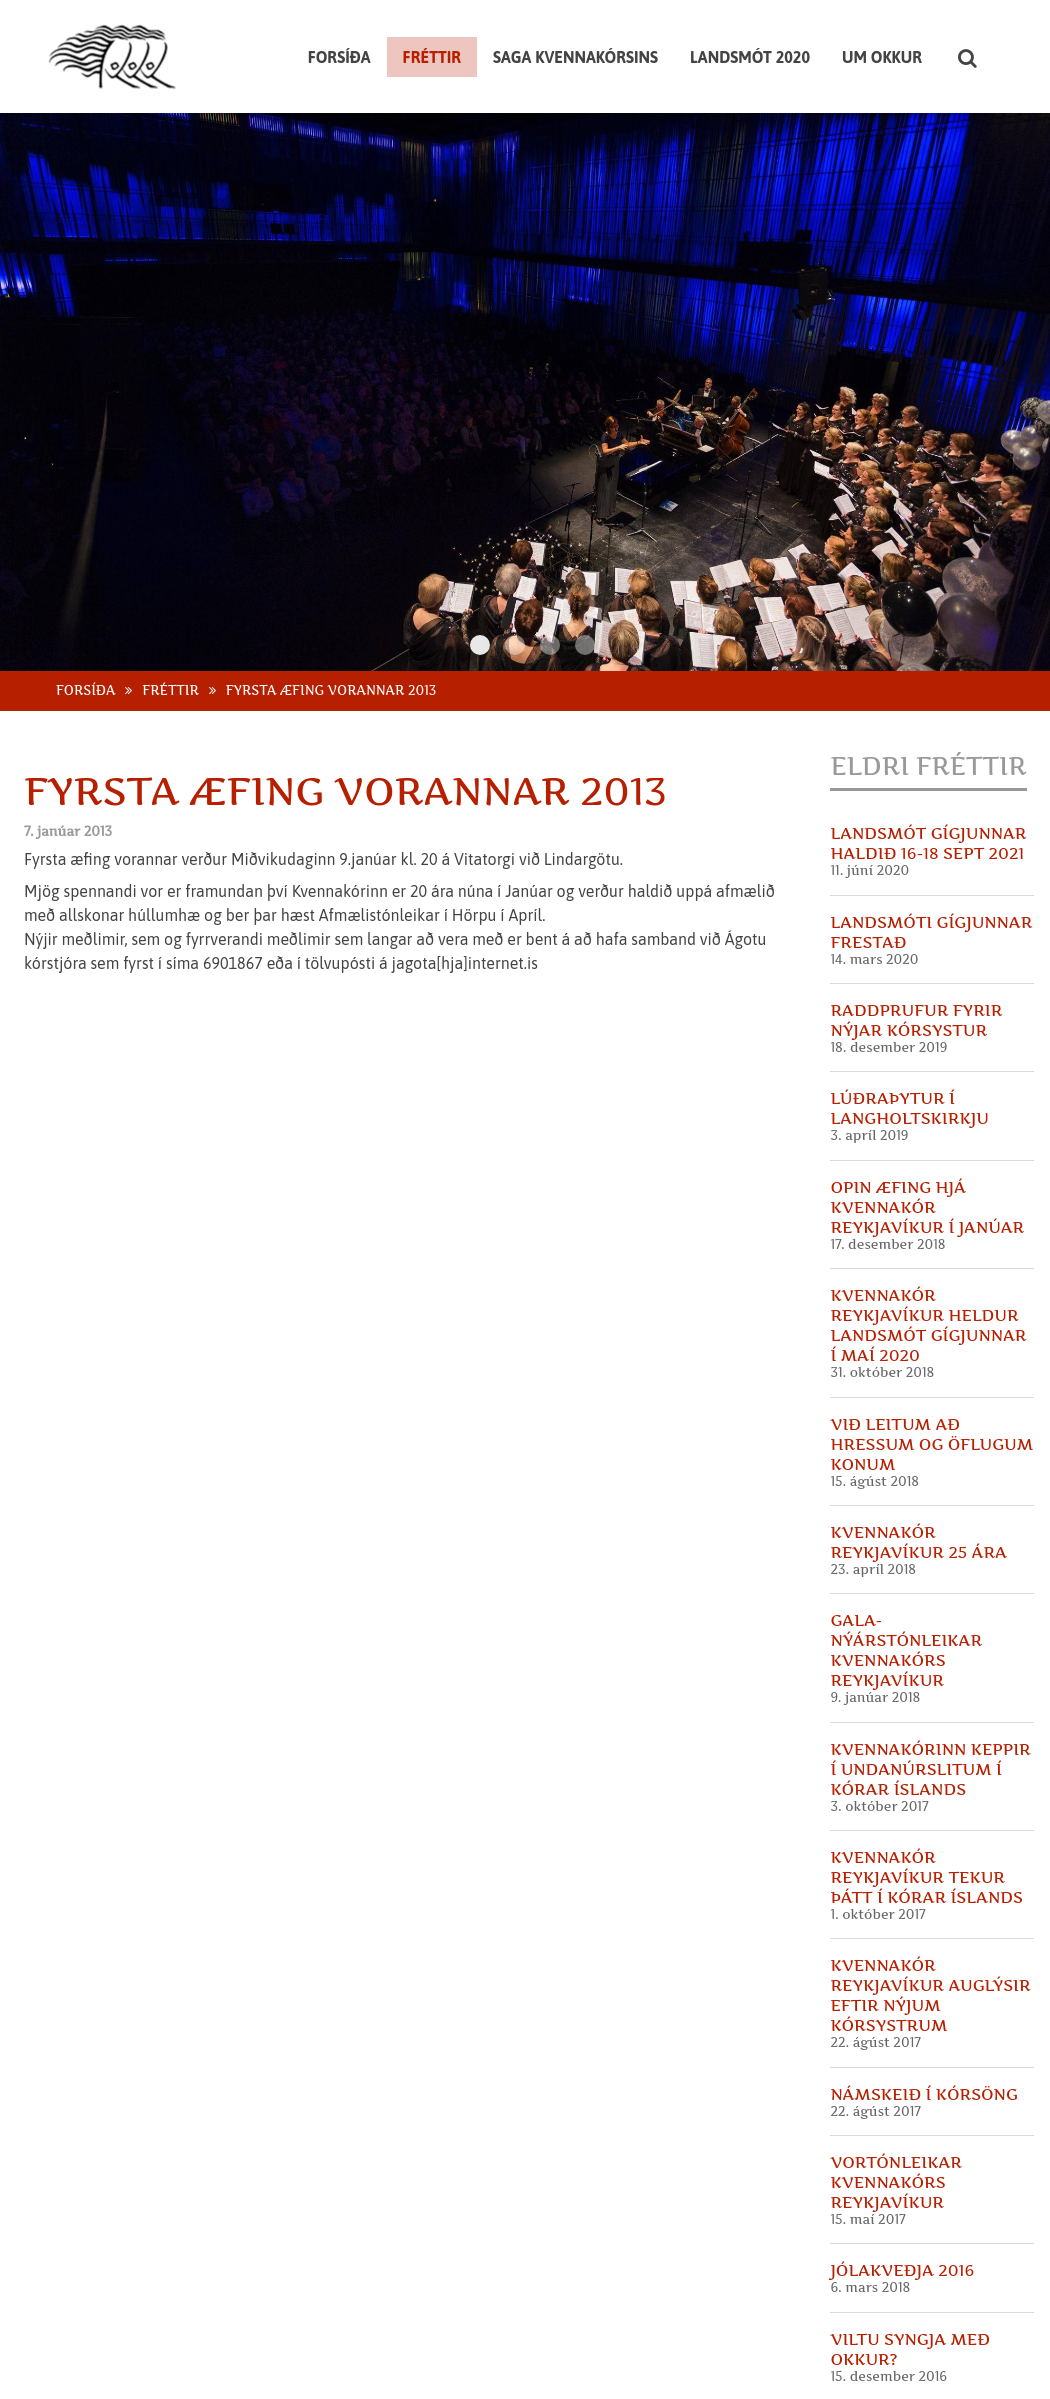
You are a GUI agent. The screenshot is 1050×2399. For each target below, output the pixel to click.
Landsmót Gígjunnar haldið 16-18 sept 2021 (928, 788)
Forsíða (86, 634)
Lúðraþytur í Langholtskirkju (909, 1053)
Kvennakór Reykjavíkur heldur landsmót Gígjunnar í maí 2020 (928, 1270)
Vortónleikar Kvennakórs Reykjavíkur (896, 2127)
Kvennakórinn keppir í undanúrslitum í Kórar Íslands (930, 1713)
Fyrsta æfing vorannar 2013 (331, 634)
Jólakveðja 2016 (902, 2215)
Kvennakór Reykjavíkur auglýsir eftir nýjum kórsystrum (930, 1940)
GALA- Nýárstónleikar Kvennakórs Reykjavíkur (906, 1595)
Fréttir (170, 634)
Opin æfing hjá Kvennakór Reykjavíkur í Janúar (927, 1151)
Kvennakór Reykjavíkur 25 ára (918, 1486)
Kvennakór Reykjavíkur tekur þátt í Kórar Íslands (926, 1822)
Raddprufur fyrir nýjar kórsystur (916, 965)
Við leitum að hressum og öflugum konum (931, 1388)
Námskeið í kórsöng (923, 2038)
